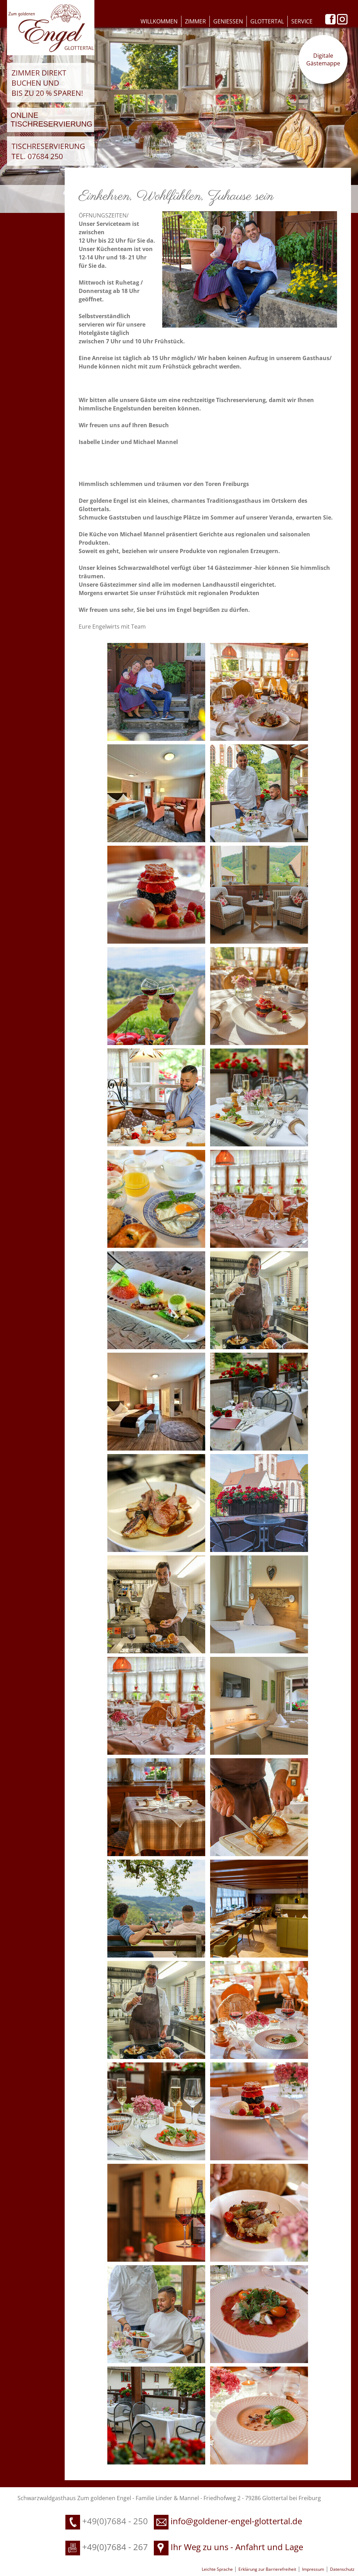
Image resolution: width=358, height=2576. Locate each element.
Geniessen (228, 21)
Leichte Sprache (218, 2569)
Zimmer (195, 21)
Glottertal (267, 21)
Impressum (313, 2569)
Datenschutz (342, 2569)
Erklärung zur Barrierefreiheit (267, 2569)
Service (302, 21)
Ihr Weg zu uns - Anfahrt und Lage (228, 2547)
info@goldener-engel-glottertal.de (236, 2521)
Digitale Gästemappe (323, 59)
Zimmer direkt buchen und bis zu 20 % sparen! (47, 82)
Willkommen (159, 21)
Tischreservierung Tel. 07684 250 (48, 151)
